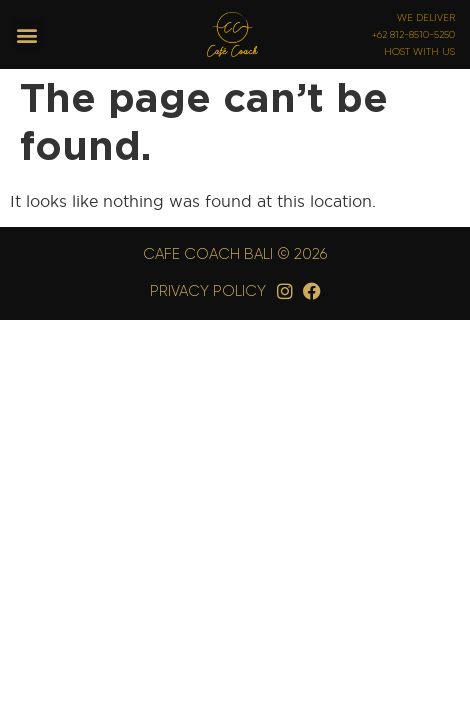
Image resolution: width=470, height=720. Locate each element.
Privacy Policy (208, 291)
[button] (26, 34)
